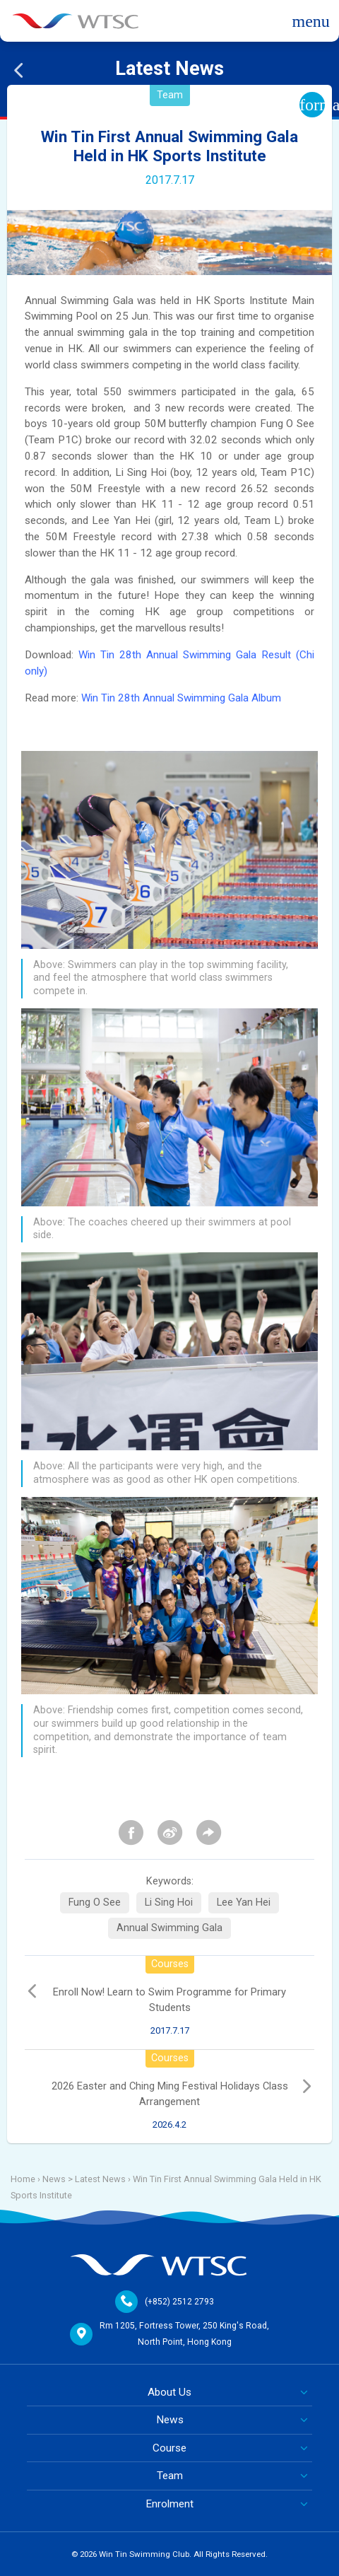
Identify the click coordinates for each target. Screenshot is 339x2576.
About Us (169, 2392)
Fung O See (95, 1902)
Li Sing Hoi (169, 1902)
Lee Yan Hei (243, 1902)
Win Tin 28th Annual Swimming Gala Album (181, 698)
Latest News (100, 2179)
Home (23, 2179)
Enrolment (169, 2504)
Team (170, 2475)
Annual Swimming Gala (169, 1928)
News (170, 2419)
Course (169, 2448)
